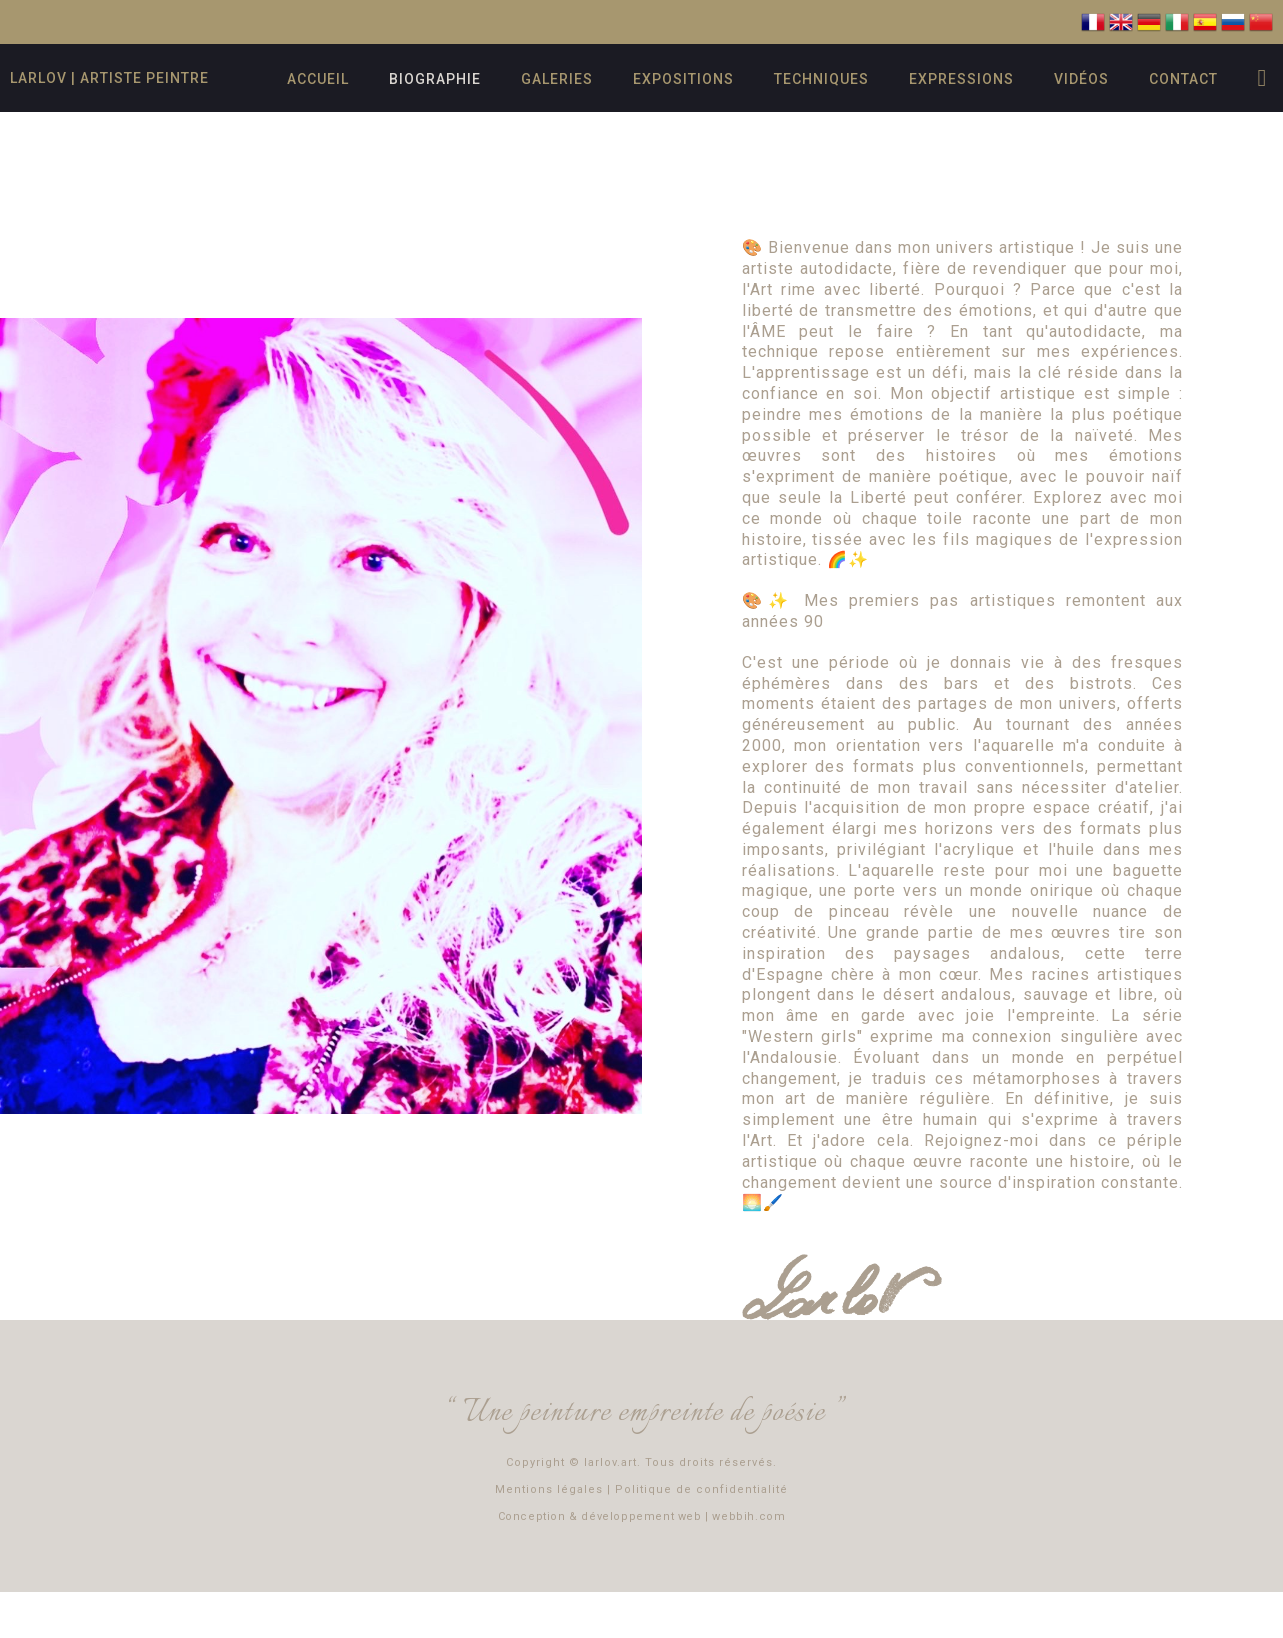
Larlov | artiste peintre (109, 78)
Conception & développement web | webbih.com (642, 1516)
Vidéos (1081, 79)
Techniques (821, 79)
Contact (1183, 79)
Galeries (557, 79)
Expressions (961, 79)
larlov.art (610, 1462)
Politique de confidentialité (701, 1489)
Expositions (683, 79)
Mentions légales (549, 1489)
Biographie (435, 79)
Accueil (318, 79)
